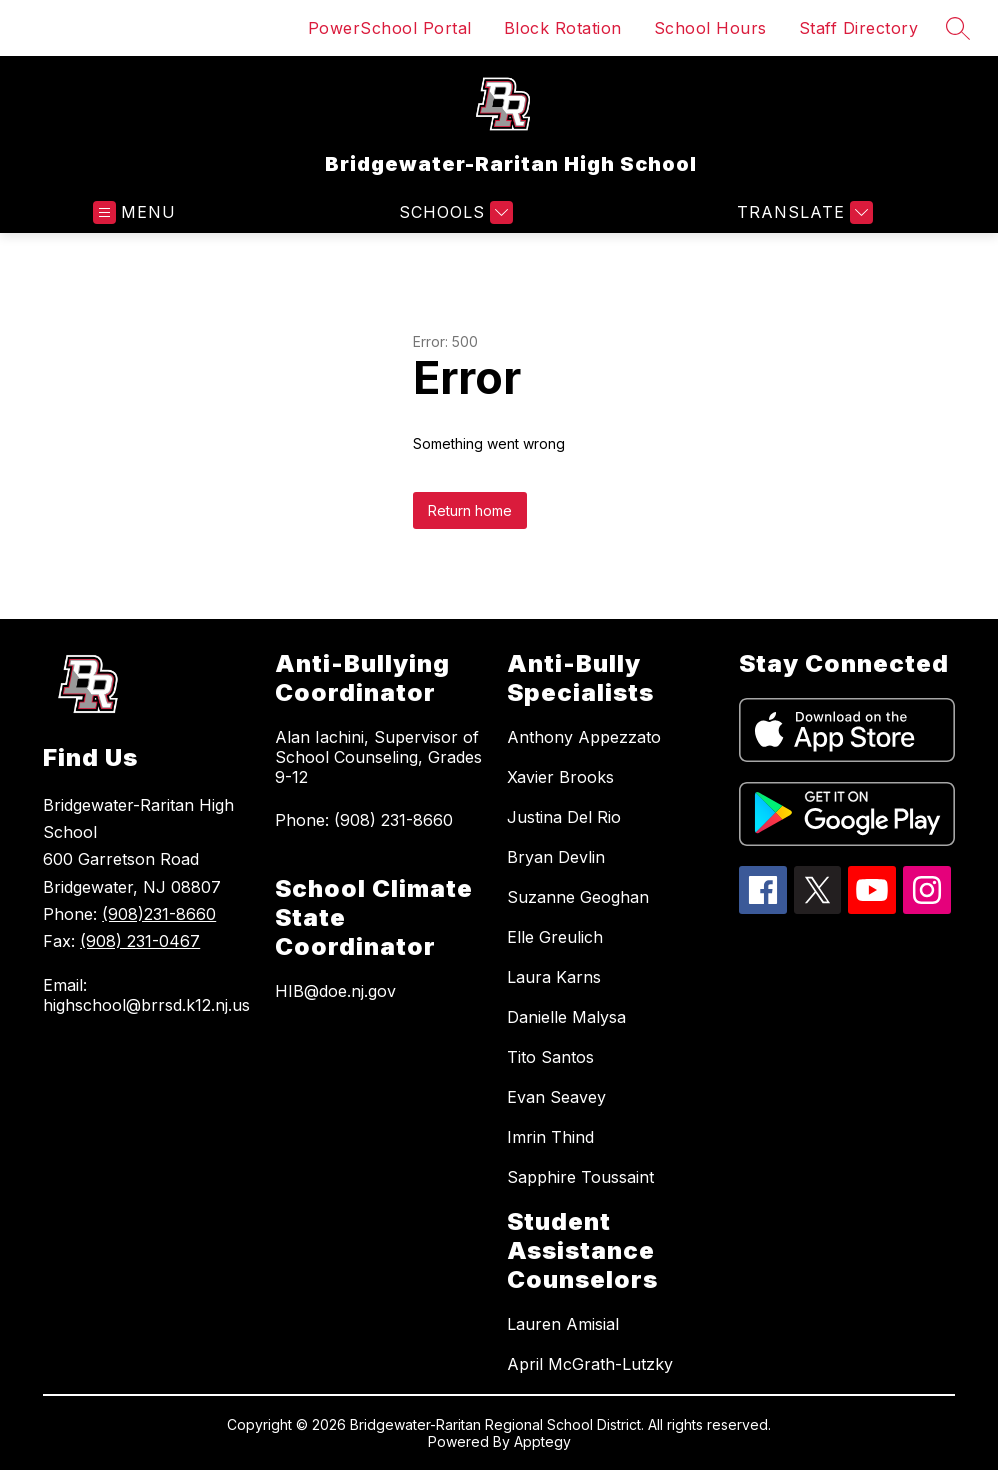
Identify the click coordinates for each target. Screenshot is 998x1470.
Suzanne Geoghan (578, 897)
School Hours (710, 28)
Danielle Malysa (566, 1017)
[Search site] (958, 28)
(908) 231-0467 (140, 941)
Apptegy (542, 1441)
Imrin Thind (550, 1137)
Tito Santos (550, 1057)
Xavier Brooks (560, 777)
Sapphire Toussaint (580, 1177)
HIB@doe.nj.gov (335, 991)
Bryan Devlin (556, 857)
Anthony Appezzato (584, 737)
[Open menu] (134, 212)
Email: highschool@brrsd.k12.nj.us (146, 995)
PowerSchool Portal (390, 28)
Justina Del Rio (564, 817)
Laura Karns (554, 977)
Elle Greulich (555, 937)
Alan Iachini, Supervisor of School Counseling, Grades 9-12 (378, 757)
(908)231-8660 (159, 914)
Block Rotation (563, 28)
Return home (470, 510)
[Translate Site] (802, 212)
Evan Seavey (556, 1097)
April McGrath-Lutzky (590, 1364)
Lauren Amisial (563, 1324)
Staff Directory (859, 28)
